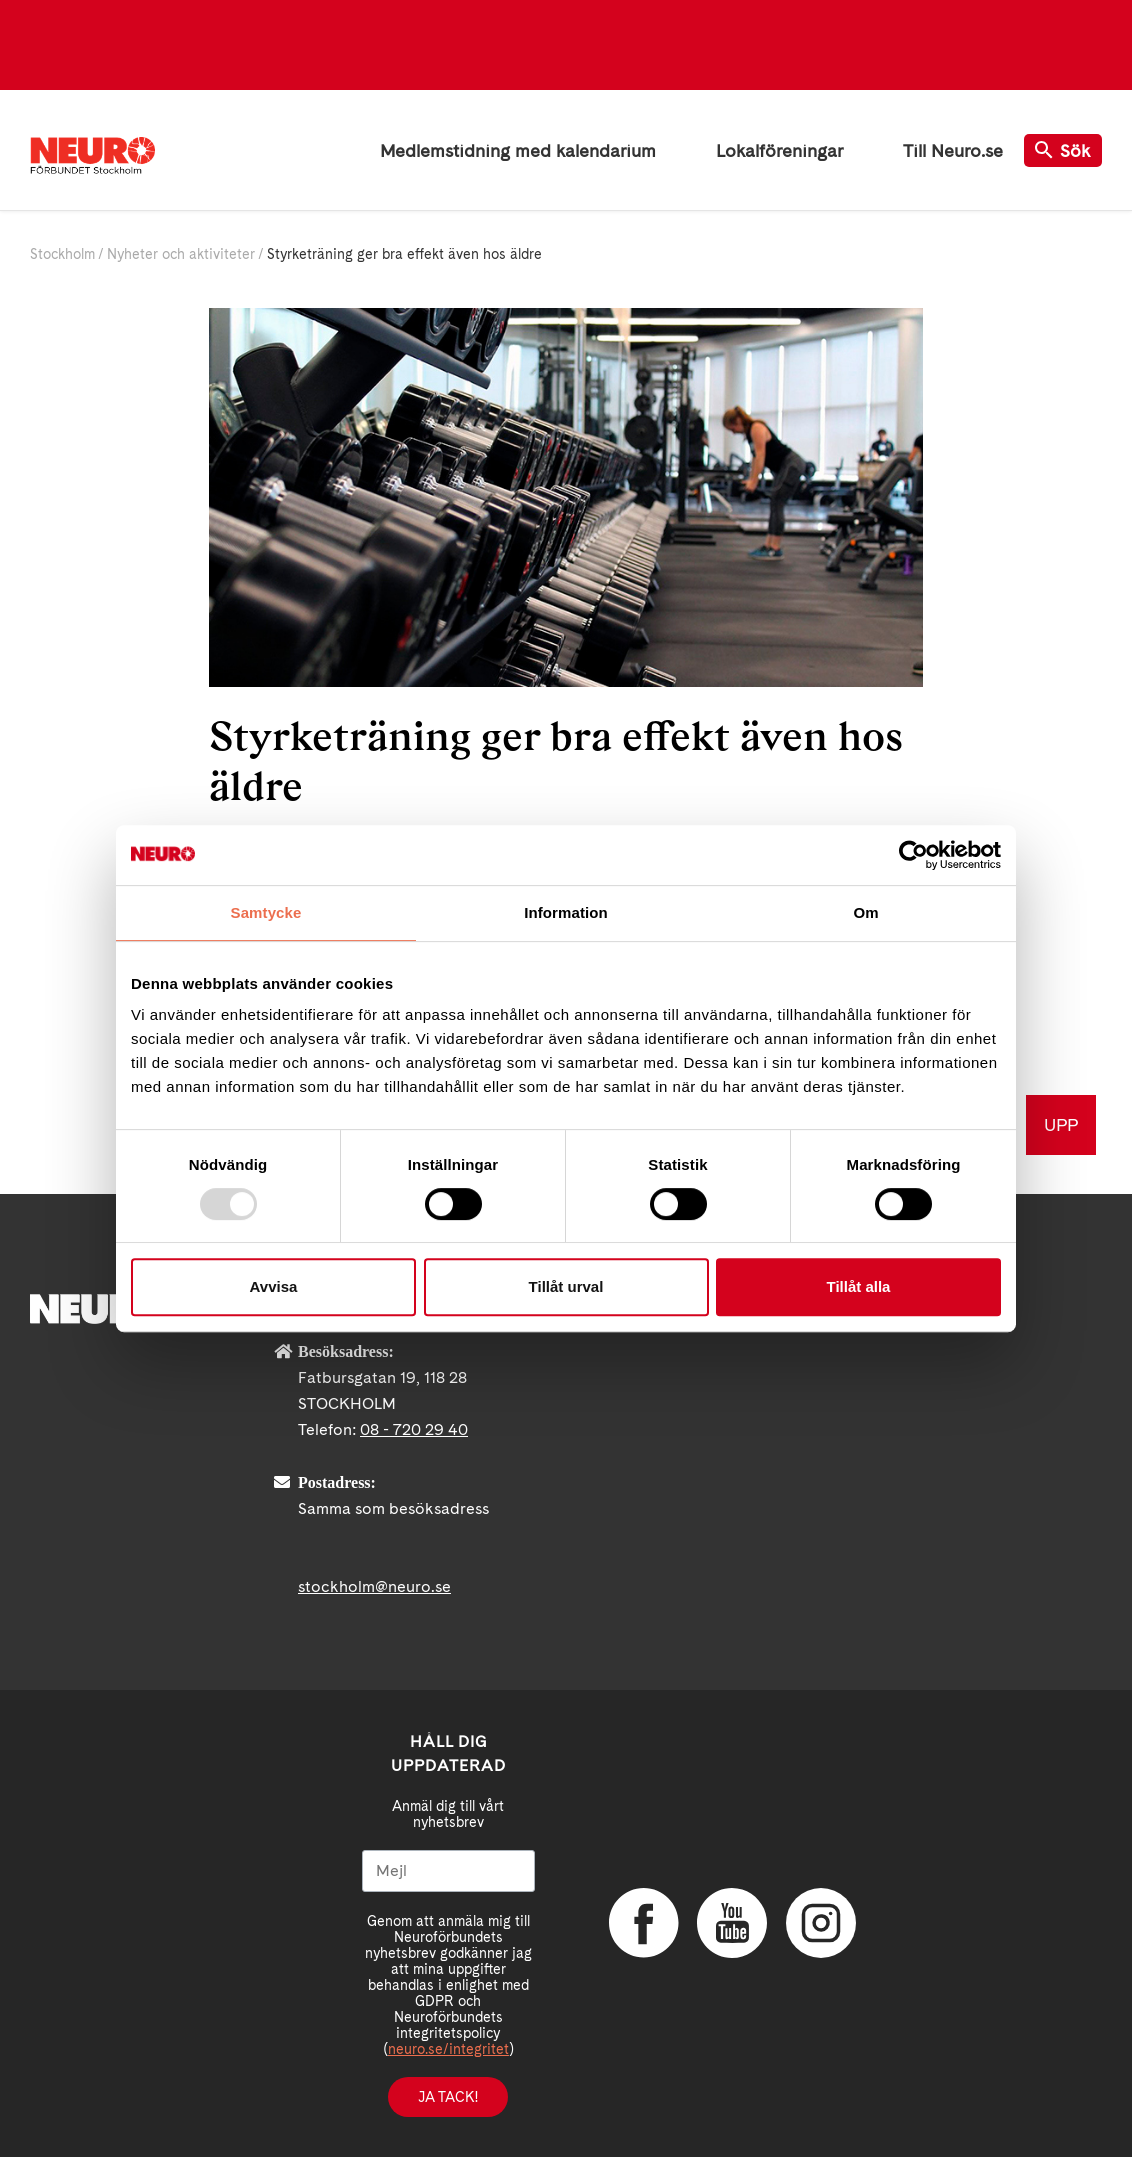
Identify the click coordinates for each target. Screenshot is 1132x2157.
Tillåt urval (566, 1286)
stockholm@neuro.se (374, 1586)
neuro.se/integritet (448, 2049)
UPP (1061, 1124)
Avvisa (274, 1286)
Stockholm (62, 254)
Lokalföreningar (779, 150)
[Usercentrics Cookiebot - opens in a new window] (913, 855)
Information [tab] (566, 912)
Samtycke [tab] (266, 912)
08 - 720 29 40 (414, 1429)
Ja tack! (448, 2097)
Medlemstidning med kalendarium (518, 150)
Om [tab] (865, 912)
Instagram (821, 1923)
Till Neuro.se (953, 150)
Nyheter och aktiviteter (181, 254)
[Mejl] (448, 1871)
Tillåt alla (859, 1286)
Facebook (644, 1923)
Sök (1063, 150)
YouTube (732, 1923)
